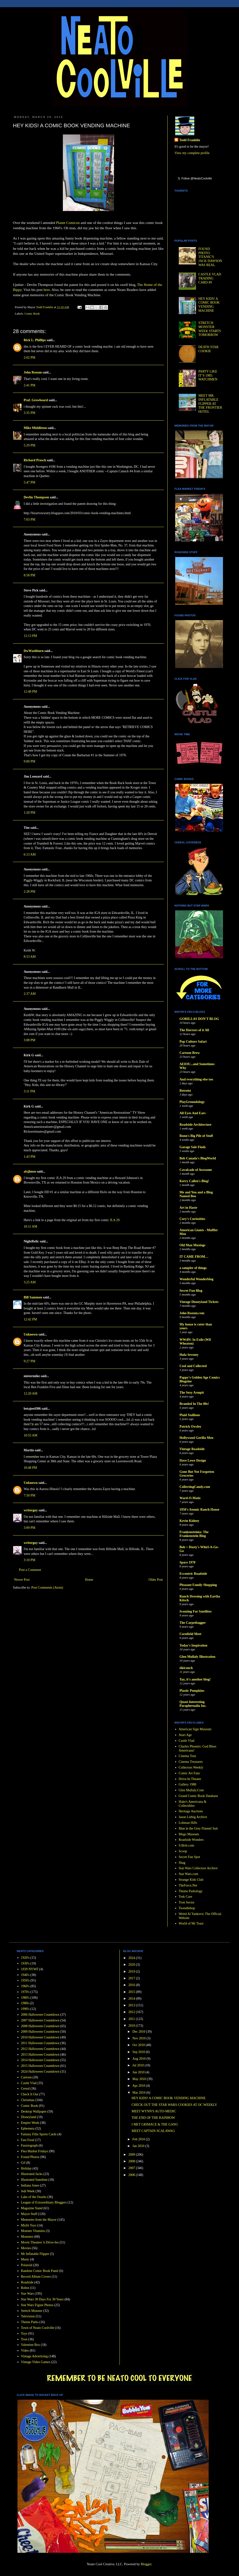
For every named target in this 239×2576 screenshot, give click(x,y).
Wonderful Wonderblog (196, 1279)
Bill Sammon (33, 1297)
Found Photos (30, 2157)
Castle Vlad (186, 1740)
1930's (25, 1963)
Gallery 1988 (187, 1784)
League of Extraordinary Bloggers (44, 2202)
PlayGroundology (192, 1102)
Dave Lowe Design (192, 1460)
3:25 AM (30, 1282)
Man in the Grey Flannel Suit (198, 1828)
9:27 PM (29, 1361)
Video (25, 2350)
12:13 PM (30, 636)
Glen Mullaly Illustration (197, 1656)
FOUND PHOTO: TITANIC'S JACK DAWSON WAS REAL (210, 257)
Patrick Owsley (190, 1426)
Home (89, 1579)
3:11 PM (29, 1091)
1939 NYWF (29, 1969)
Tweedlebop (187, 1908)
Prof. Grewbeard (36, 400)
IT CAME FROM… (193, 1256)
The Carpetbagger (192, 1623)
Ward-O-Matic (190, 1498)
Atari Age (185, 1735)
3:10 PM (29, 1560)
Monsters (27, 2236)
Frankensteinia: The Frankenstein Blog (193, 1534)
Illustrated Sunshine (34, 2179)
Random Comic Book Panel (40, 2271)
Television (28, 2316)
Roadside (27, 2282)
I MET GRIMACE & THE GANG (154, 2124)
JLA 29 (115, 1220)
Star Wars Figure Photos (37, 2305)
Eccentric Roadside (193, 1573)
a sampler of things (193, 1268)
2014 (132, 1998)
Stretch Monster (32, 2311)
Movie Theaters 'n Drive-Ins (40, 2242)
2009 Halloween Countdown (40, 2031)
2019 (132, 1971)
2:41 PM (29, 385)
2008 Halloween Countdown (40, 2026)
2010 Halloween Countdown (40, 2037)
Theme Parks (29, 2322)
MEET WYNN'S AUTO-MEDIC (153, 2111)
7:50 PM (29, 1495)
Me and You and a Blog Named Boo (196, 1194)
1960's (25, 1986)
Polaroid (26, 2265)
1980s (25, 2003)
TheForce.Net (188, 1885)
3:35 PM (29, 413)
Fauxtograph (29, 2145)
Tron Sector (187, 1902)
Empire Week (30, 2123)
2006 (132, 2175)
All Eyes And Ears (192, 1113)
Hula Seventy (189, 1355)
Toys (24, 2333)
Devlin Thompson (36, 497)
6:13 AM (30, 854)
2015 (132, 1992)
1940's (25, 1975)
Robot (25, 2288)
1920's (25, 1957)
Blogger (146, 2564)
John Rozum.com (191, 1313)
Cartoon (26, 2077)
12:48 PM (30, 691)
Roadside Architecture (195, 1124)
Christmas (28, 2100)
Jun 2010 (138, 2072)
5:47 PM (29, 482)
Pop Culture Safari (192, 1041)
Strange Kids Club (191, 1879)
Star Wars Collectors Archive (198, 1868)
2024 (132, 1958)
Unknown (31, 1334)
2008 (132, 2161)
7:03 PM (29, 519)
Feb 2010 (139, 2139)
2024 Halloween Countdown (40, 2071)
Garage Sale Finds (192, 1147)
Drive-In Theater (190, 1779)
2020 (132, 1964)
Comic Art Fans (189, 1773)
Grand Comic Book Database (198, 1796)
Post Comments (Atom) (47, 1587)
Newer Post (22, 1579)
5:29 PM (29, 445)
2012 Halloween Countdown (40, 2049)
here (46, 290)
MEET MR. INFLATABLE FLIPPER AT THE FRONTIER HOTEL (210, 403)
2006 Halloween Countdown (40, 2014)
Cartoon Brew (189, 1053)
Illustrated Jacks (32, 2174)
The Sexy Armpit (191, 1392)
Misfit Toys (29, 2225)
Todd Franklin (45, 307)
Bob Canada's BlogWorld (197, 1158)
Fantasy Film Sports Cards (39, 2134)
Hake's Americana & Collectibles (192, 1804)
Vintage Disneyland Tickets (198, 1302)
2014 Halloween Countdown (40, 2060)
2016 (132, 1985)
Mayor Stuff (29, 2214)
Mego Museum (189, 1834)
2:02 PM (29, 357)
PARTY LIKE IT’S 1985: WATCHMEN (207, 375)
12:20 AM (30, 1393)
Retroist (185, 1090)
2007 (132, 2168)
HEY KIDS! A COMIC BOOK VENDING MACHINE (209, 304)
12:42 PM (30, 1319)
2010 (132, 2025)
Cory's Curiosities (192, 1219)
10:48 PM (30, 1467)
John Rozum (33, 372)
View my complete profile (192, 153)
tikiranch (186, 1668)
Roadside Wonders (191, 1840)
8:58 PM (29, 575)
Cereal (25, 2088)
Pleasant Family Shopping (198, 1585)
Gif (23, 2162)
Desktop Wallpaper (34, 2111)
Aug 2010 (139, 2058)
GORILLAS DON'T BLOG (199, 1019)
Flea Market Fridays (34, 2151)
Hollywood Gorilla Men (196, 1438)
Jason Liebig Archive (193, 1817)
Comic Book (32, 313)
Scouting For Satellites (195, 1611)
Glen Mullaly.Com (191, 1790)
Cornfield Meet (190, 1634)
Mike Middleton (35, 428)
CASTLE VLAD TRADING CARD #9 (209, 278)
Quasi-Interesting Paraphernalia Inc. (192, 1704)
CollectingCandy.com (194, 1487)
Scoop (183, 1851)
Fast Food (27, 2140)
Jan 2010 (138, 2146)
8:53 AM (30, 956)
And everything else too (196, 1079)
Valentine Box (30, 2345)
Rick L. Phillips (35, 340)
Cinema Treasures (191, 1762)
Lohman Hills (188, 1823)
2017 (132, 1978)
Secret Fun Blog (190, 1290)
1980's (25, 1997)
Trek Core (185, 1896)
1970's (25, 1992)
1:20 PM (29, 812)
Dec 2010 (139, 2031)
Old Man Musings (192, 1245)
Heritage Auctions (191, 1811)
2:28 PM (29, 891)
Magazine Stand (32, 2208)
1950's (25, 1980)
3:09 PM (29, 1528)
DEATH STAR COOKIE (208, 349)
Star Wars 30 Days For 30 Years (42, 2299)
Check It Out (29, 2094)
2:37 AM (30, 994)
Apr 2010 (139, 2085)
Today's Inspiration (193, 1645)
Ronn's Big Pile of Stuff (196, 1136)
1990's (25, 2009)
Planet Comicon (68, 223)
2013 (132, 2005)
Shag (182, 1862)
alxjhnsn (30, 1171)
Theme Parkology (191, 1891)
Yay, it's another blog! (195, 1679)
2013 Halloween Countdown (40, 2054)
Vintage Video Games (35, 2362)
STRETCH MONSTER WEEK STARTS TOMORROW (209, 329)
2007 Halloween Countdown (40, 2020)
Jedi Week (28, 2191)
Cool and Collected (193, 1366)
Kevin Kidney (189, 1521)
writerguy (31, 1510)
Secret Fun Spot (189, 1857)
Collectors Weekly (191, 1767)
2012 (132, 2012)
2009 (132, 2154)
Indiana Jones (30, 2185)
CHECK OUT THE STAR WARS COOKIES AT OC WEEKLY (174, 2105)
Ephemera (28, 2128)
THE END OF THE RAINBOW (153, 2118)
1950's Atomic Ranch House (199, 1509)
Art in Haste (188, 1207)
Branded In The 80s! (194, 1404)
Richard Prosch (35, 460)
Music (25, 2259)
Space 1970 (187, 1562)
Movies (26, 2248)
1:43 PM (29, 1156)
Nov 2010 (139, 2038)
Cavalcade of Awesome (195, 1170)
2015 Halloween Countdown (40, 2066)
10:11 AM (30, 1226)
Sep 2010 (139, 2052)
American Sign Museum (195, 1729)
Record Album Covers (36, 2276)
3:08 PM (29, 1040)
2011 (132, 2019)
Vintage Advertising (34, 2356)
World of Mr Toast (191, 1923)
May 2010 (139, 2079)
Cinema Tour (187, 1756)
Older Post (156, 1579)
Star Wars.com (188, 1874)
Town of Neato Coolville (37, 2328)
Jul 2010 (138, 2065)
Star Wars (27, 2293)
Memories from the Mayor (39, 2219)
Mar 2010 (139, 2092)
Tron (24, 2339)
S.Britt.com (186, 1845)
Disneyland (28, 2117)
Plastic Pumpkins (191, 1690)
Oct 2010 (139, 2045)
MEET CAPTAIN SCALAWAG (153, 2131)
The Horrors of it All (194, 1030)
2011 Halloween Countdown (40, 2043)
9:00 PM (29, 761)
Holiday (26, 2168)
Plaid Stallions (189, 1415)
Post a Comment (30, 1570)
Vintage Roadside (192, 1449)
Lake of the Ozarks (34, 2197)
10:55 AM (30, 1435)
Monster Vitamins (33, 2231)
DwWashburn (33, 651)
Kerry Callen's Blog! (194, 1181)
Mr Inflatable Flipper (35, 2254)
